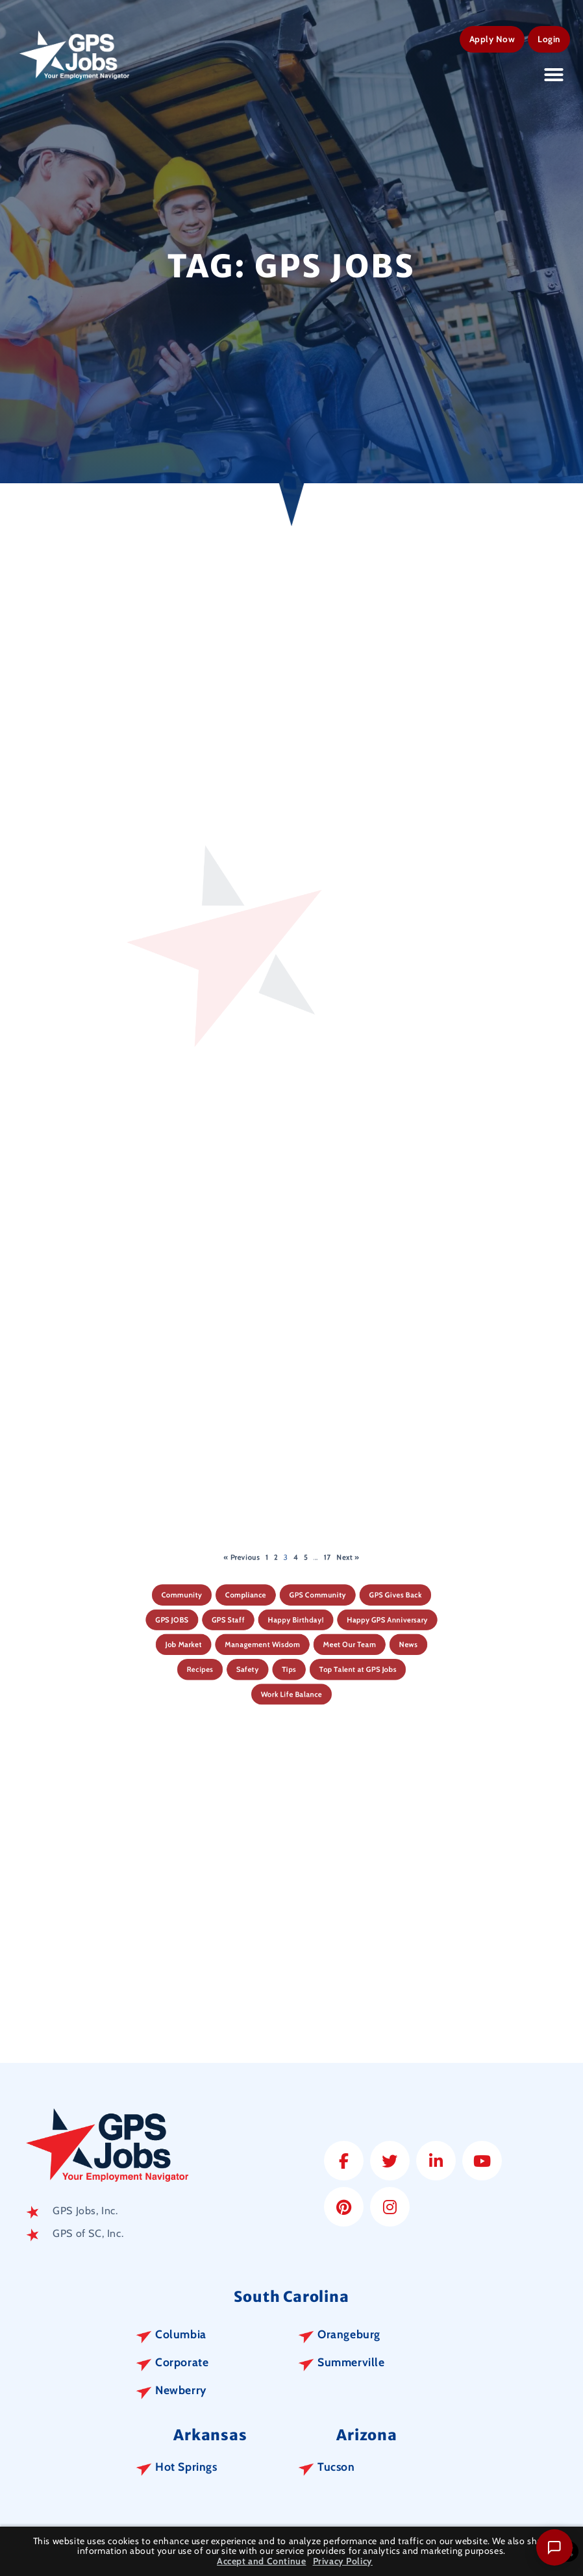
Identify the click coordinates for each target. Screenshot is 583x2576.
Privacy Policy (343, 2561)
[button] (554, 72)
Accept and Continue (261, 2561)
